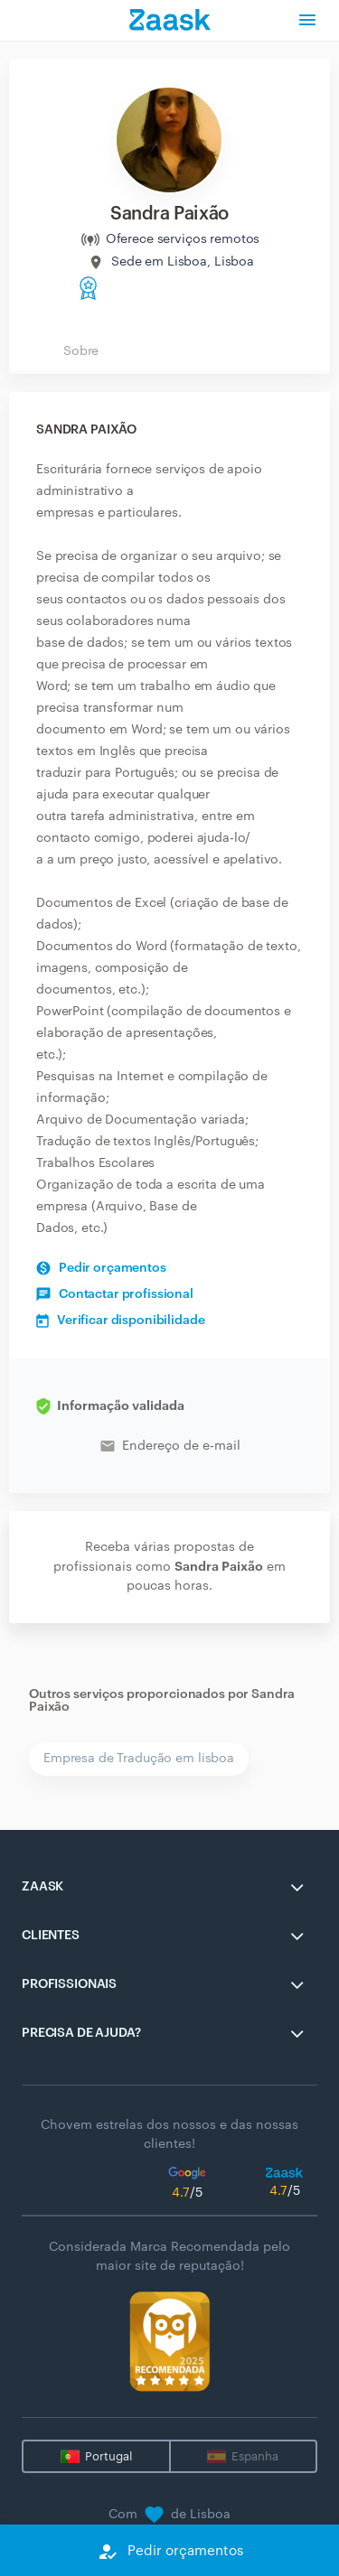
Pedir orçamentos (101, 1268)
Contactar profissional (114, 1294)
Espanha (254, 2456)
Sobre (81, 351)
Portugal (108, 2456)
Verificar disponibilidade (120, 1320)
